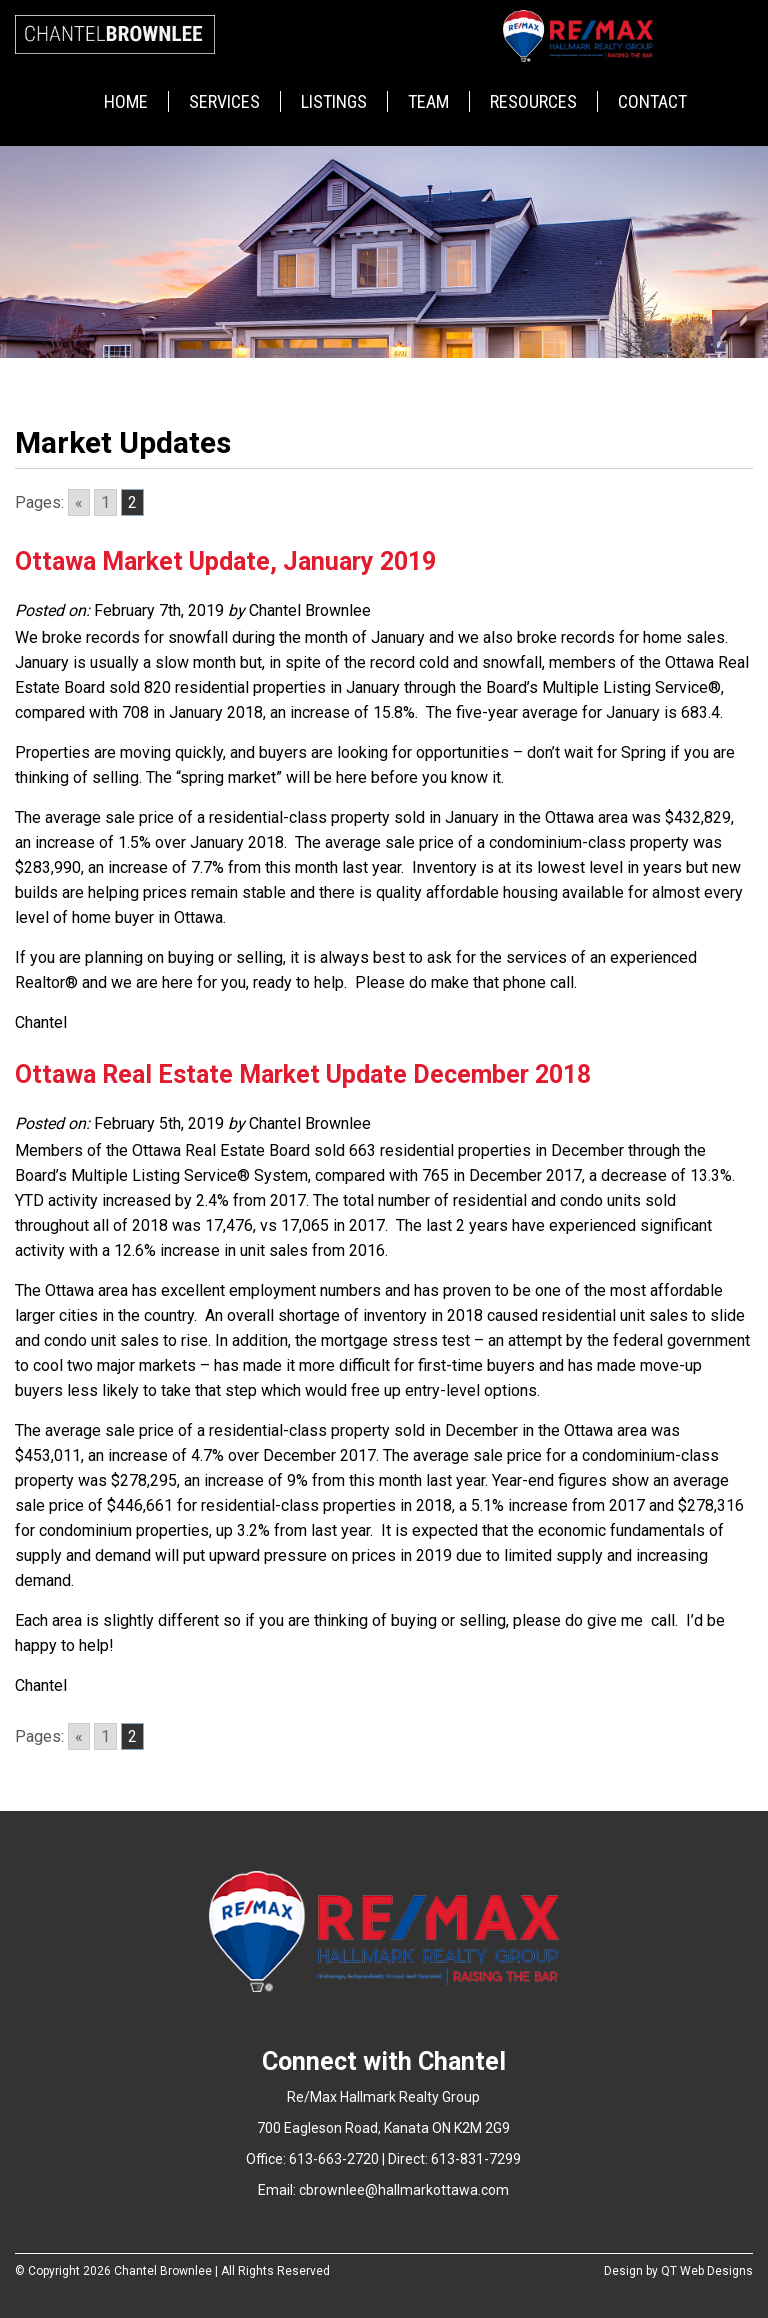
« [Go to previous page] (79, 502)
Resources (533, 101)
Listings (334, 101)
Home (126, 101)
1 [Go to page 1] (105, 502)
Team (428, 101)
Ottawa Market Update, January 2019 (225, 561)
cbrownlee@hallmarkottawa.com (404, 2190)
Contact (652, 101)
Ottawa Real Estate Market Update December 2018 (303, 1074)
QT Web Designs (707, 2271)
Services (224, 101)
